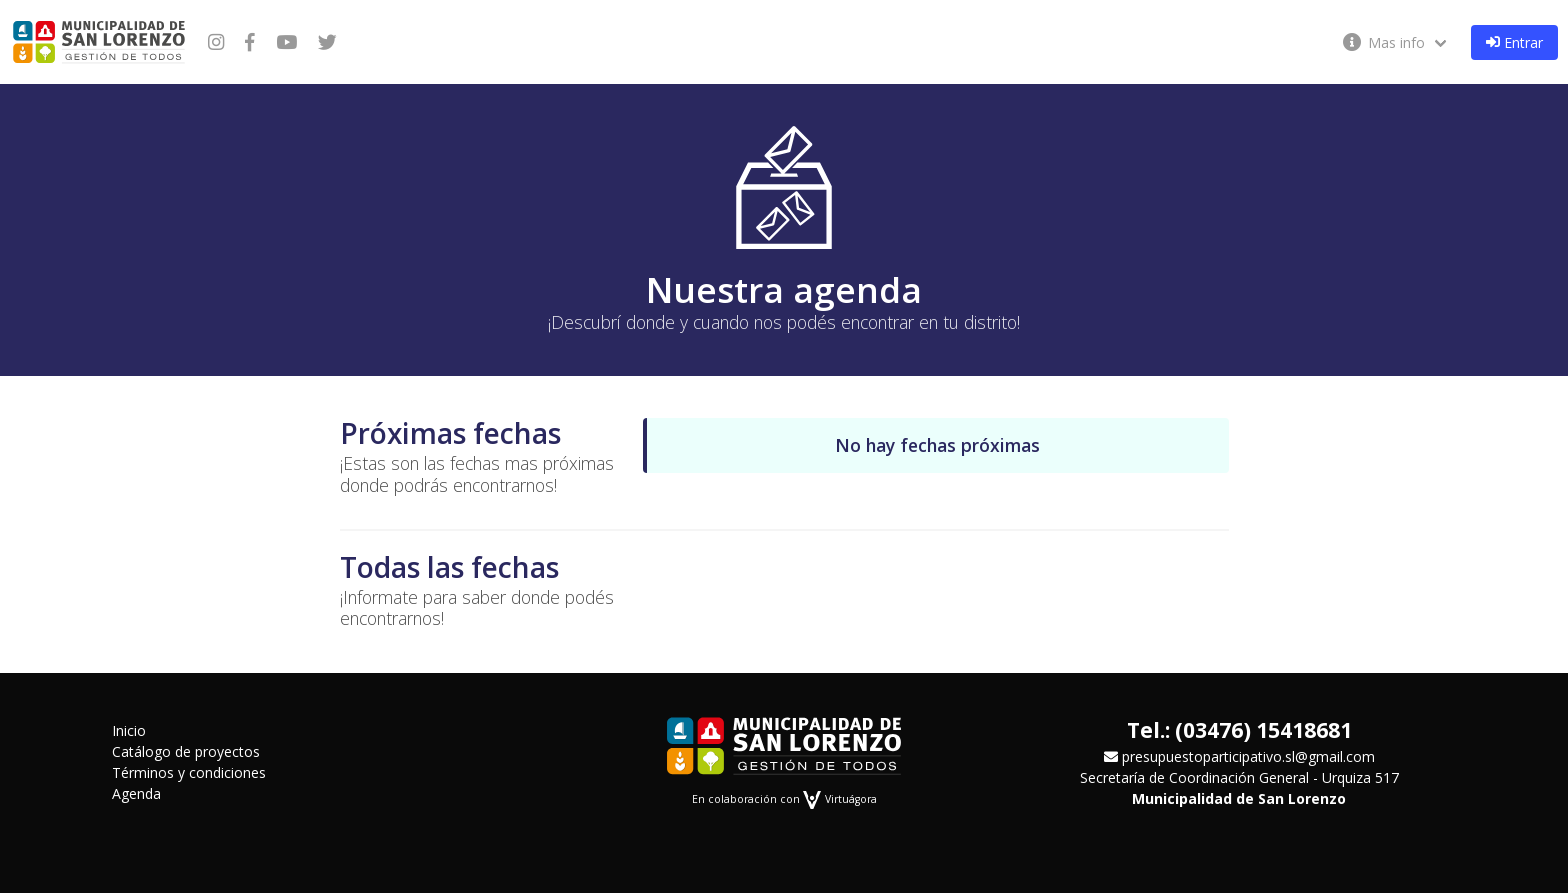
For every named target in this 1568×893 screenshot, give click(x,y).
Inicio (129, 730)
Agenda (136, 793)
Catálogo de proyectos (186, 751)
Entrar (1514, 42)
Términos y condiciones (189, 772)
